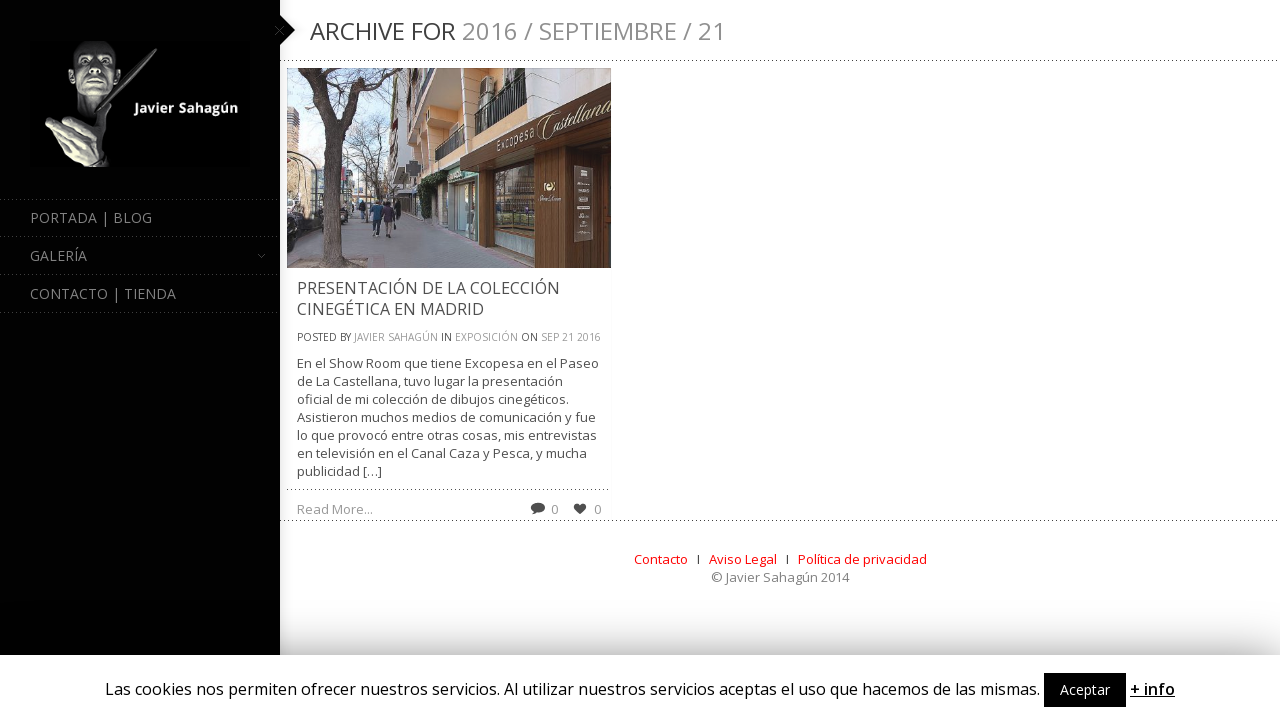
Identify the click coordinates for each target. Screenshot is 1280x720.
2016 (589, 337)
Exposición (486, 337)
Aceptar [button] (1085, 689)
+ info (1152, 689)
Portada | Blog (91, 217)
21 (568, 337)
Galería (147, 256)
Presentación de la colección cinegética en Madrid (428, 298)
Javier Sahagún (396, 337)
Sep (550, 337)
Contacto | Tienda (103, 293)
